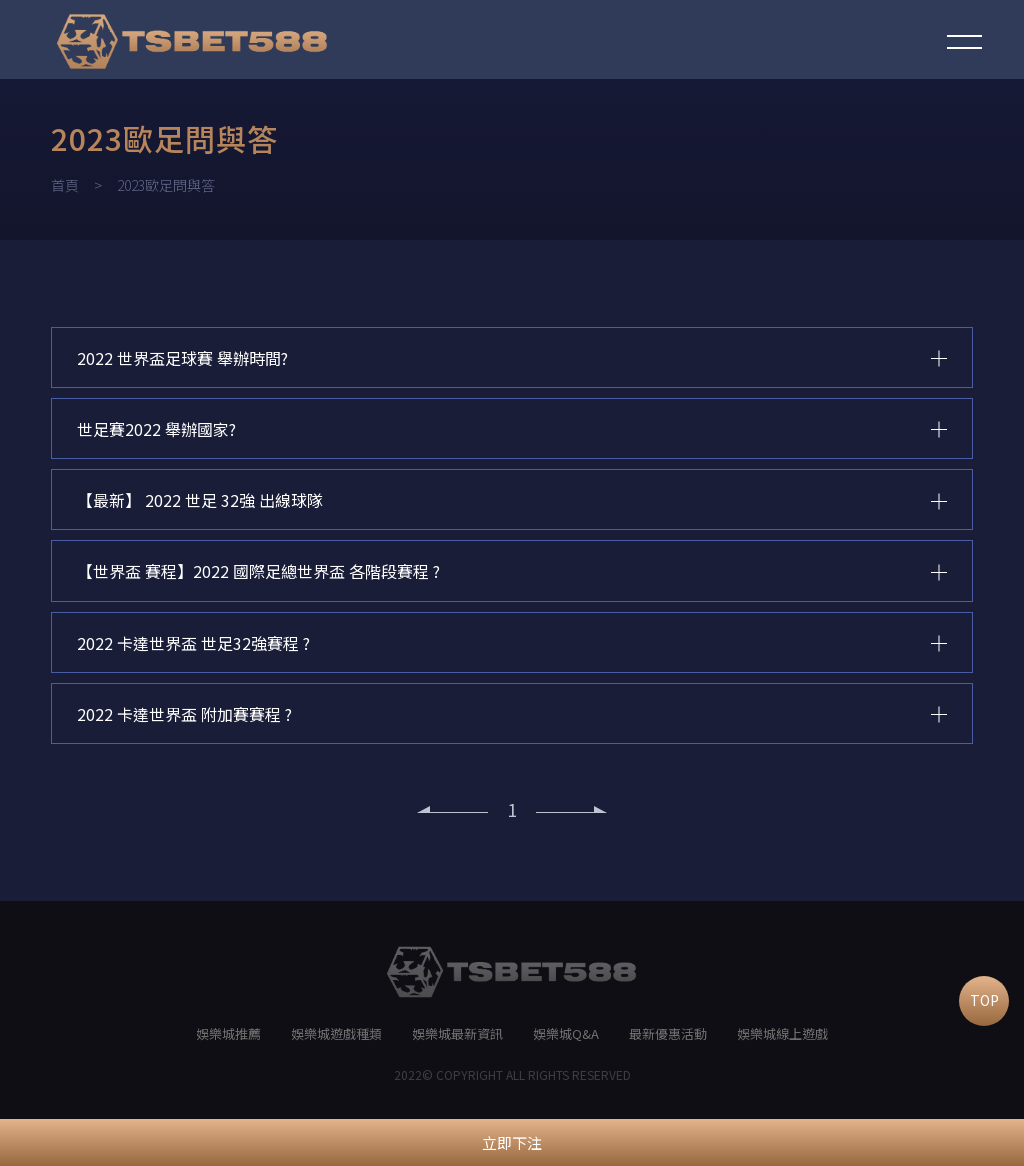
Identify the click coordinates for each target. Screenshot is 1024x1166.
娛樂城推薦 (228, 1043)
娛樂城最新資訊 (457, 1043)
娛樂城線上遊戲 (782, 1043)
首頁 (65, 185)
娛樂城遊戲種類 (336, 1043)
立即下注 (512, 1142)
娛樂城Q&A (566, 1043)
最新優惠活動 (668, 1043)
